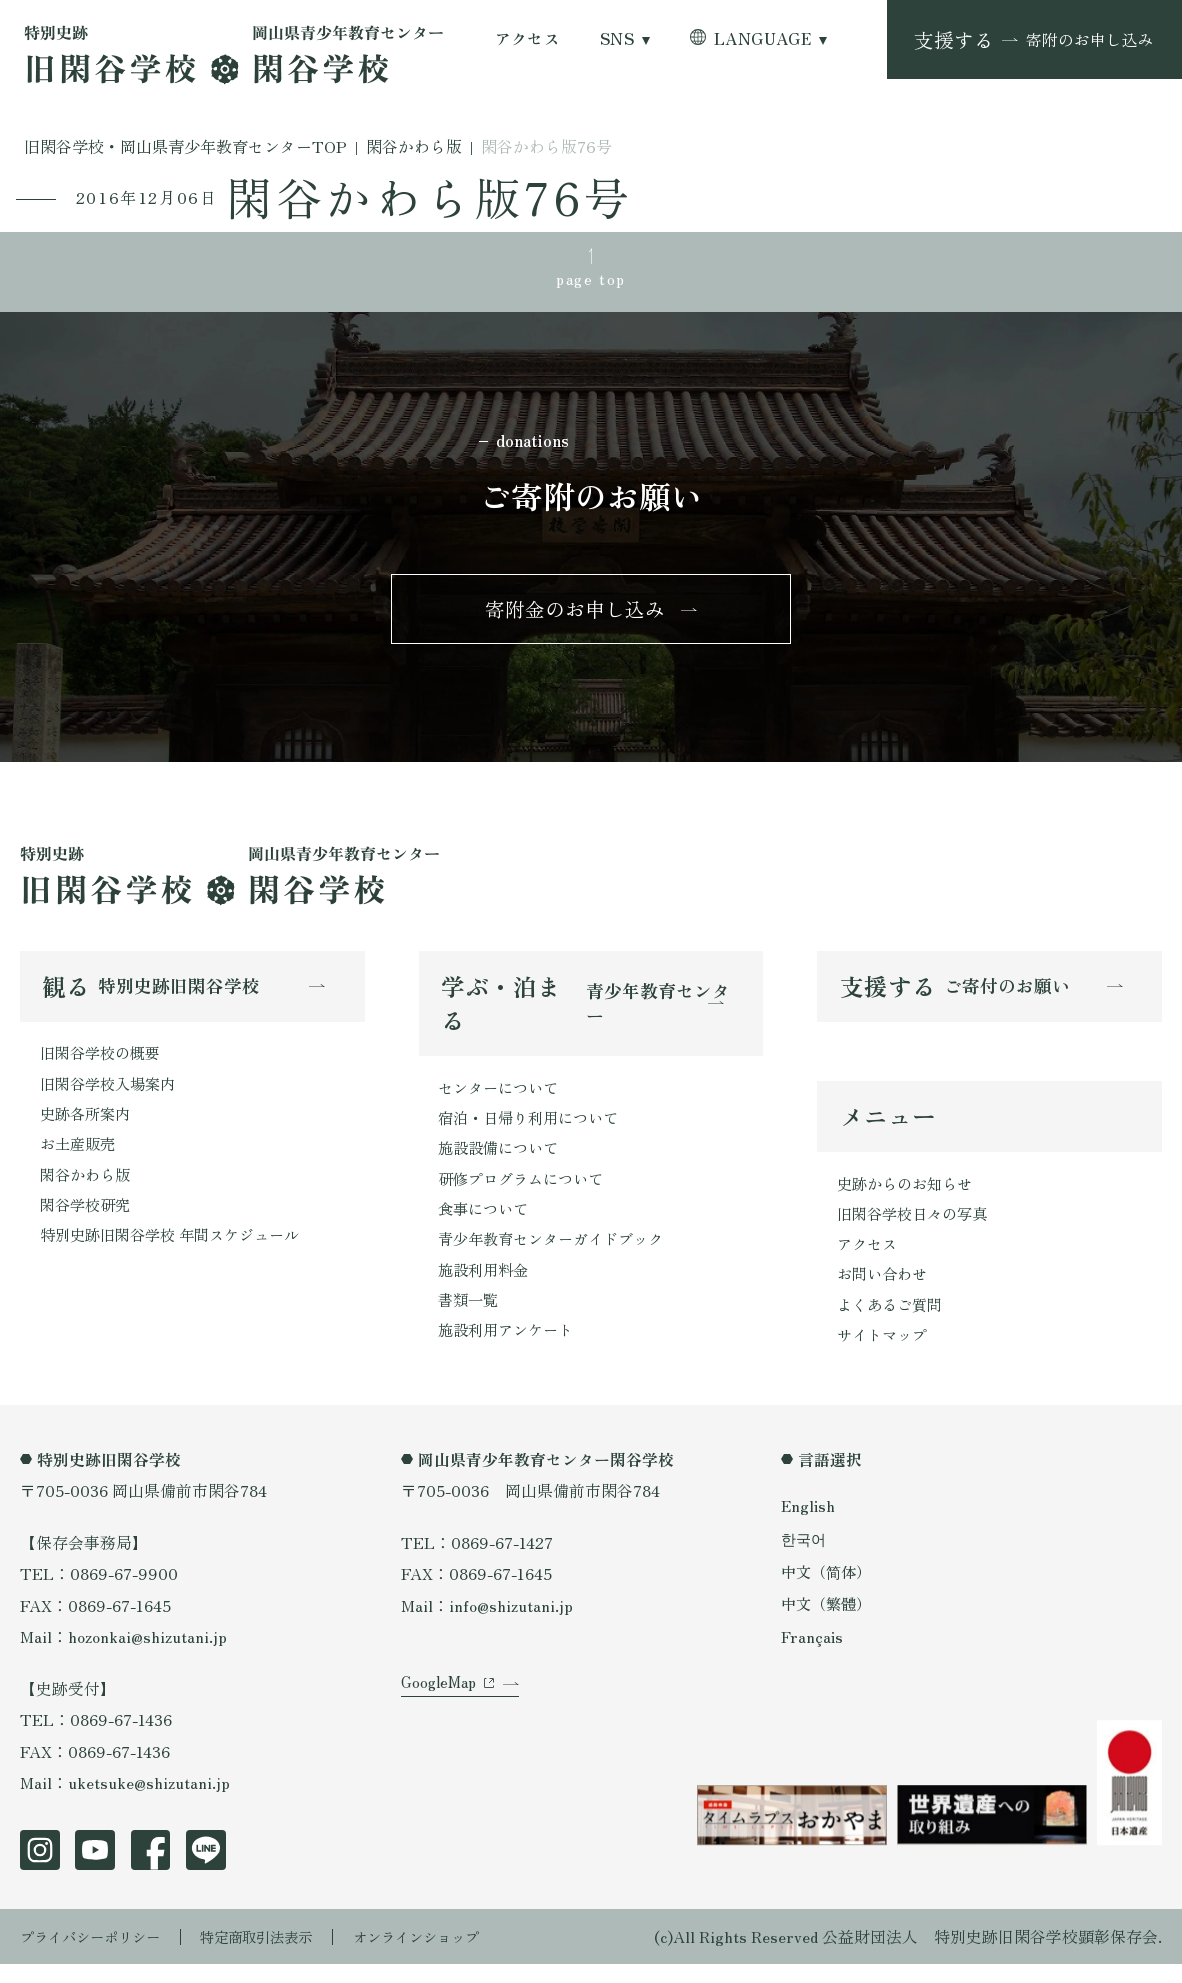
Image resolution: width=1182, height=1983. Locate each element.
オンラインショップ (461, 1954)
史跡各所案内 (88, 1124)
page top (591, 279)
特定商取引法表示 (284, 1954)
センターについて (502, 1095)
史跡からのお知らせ (909, 1194)
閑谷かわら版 (88, 1187)
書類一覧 (470, 1316)
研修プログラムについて (526, 1190)
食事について (486, 1222)
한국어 (805, 1557)
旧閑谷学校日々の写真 (917, 1225)
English (808, 1524)
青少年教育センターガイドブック (558, 1253)
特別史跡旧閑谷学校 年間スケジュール (178, 1250)
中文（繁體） (829, 1622)
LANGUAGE (763, 39)
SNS (617, 39)
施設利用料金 (486, 1285)
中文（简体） (829, 1589)
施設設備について (502, 1158)
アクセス (528, 39)
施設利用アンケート (510, 1348)
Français (812, 1655)
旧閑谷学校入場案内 (112, 1093)
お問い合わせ (885, 1288)
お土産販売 (80, 1156)
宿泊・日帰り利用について (534, 1127)
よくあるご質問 (893, 1320)
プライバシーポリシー (100, 1954)
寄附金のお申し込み (575, 615)
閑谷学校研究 (88, 1219)
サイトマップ (885, 1352)
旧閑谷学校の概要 (104, 1061)
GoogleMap (441, 1714)
